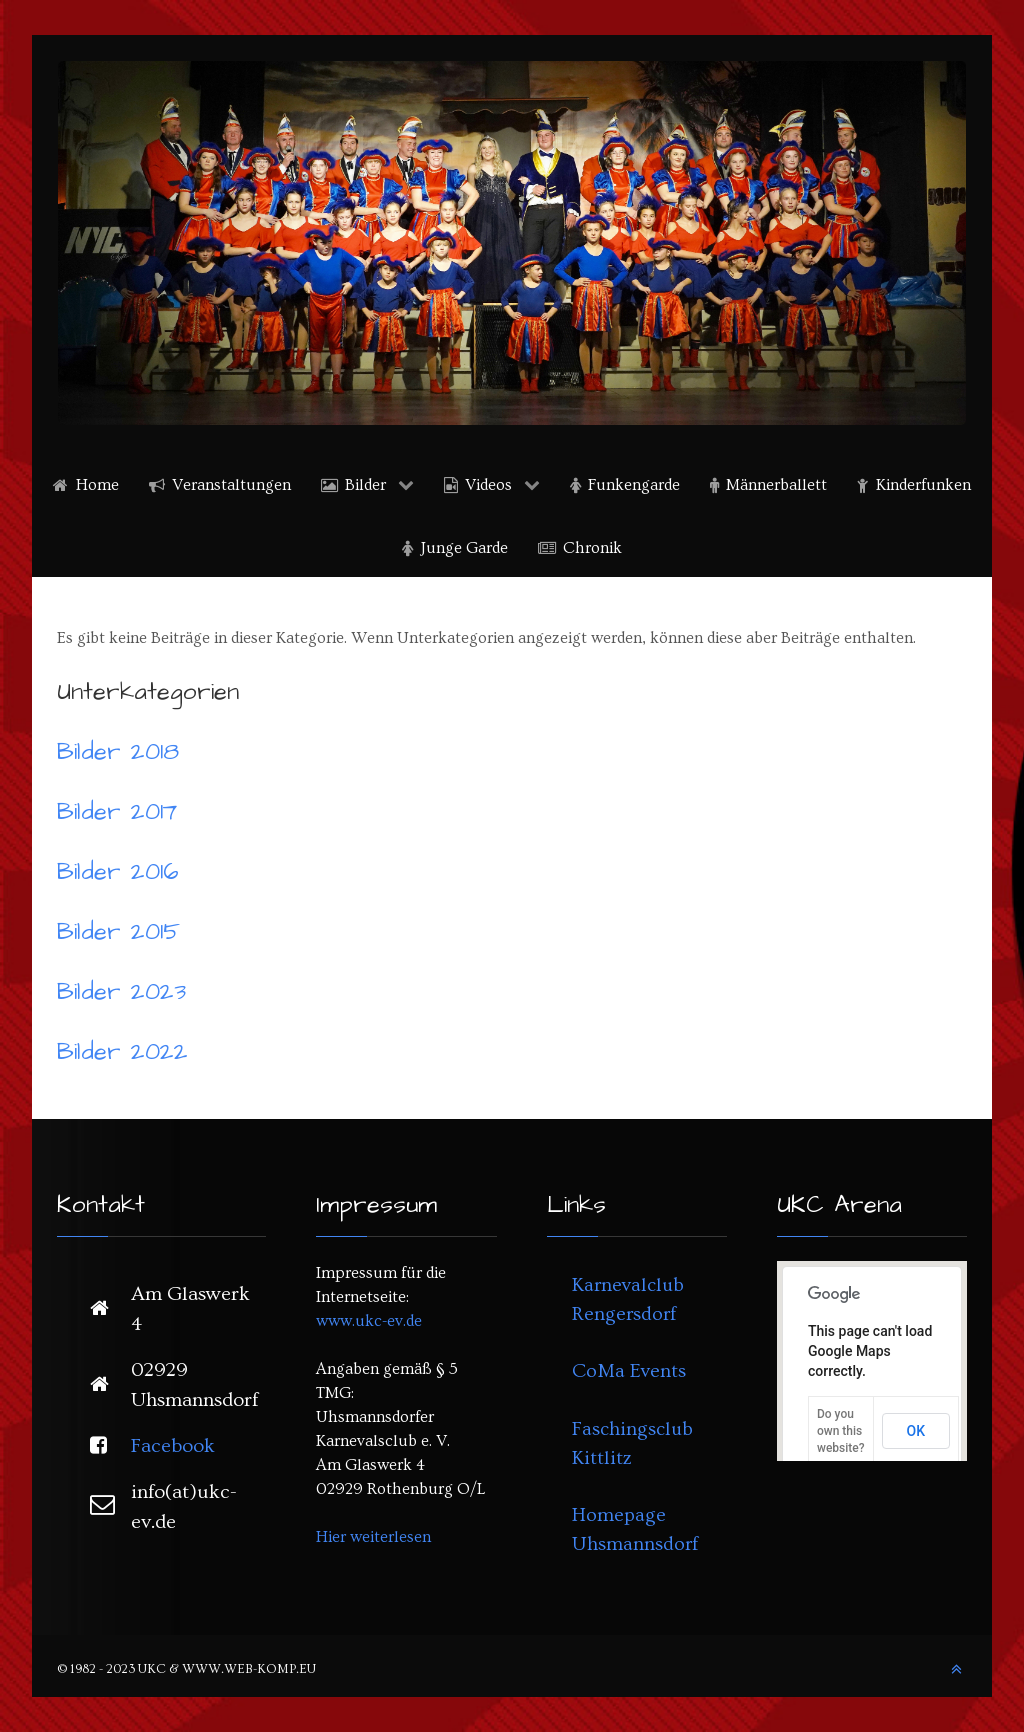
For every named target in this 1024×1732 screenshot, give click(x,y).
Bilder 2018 (118, 752)
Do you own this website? (841, 1431)
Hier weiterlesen (373, 1537)
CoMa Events (629, 1371)
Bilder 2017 (117, 812)
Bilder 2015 (118, 932)
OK (916, 1431)
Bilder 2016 (118, 872)
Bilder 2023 (121, 992)
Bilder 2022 (122, 1052)
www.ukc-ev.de (369, 1321)
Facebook (173, 1446)
